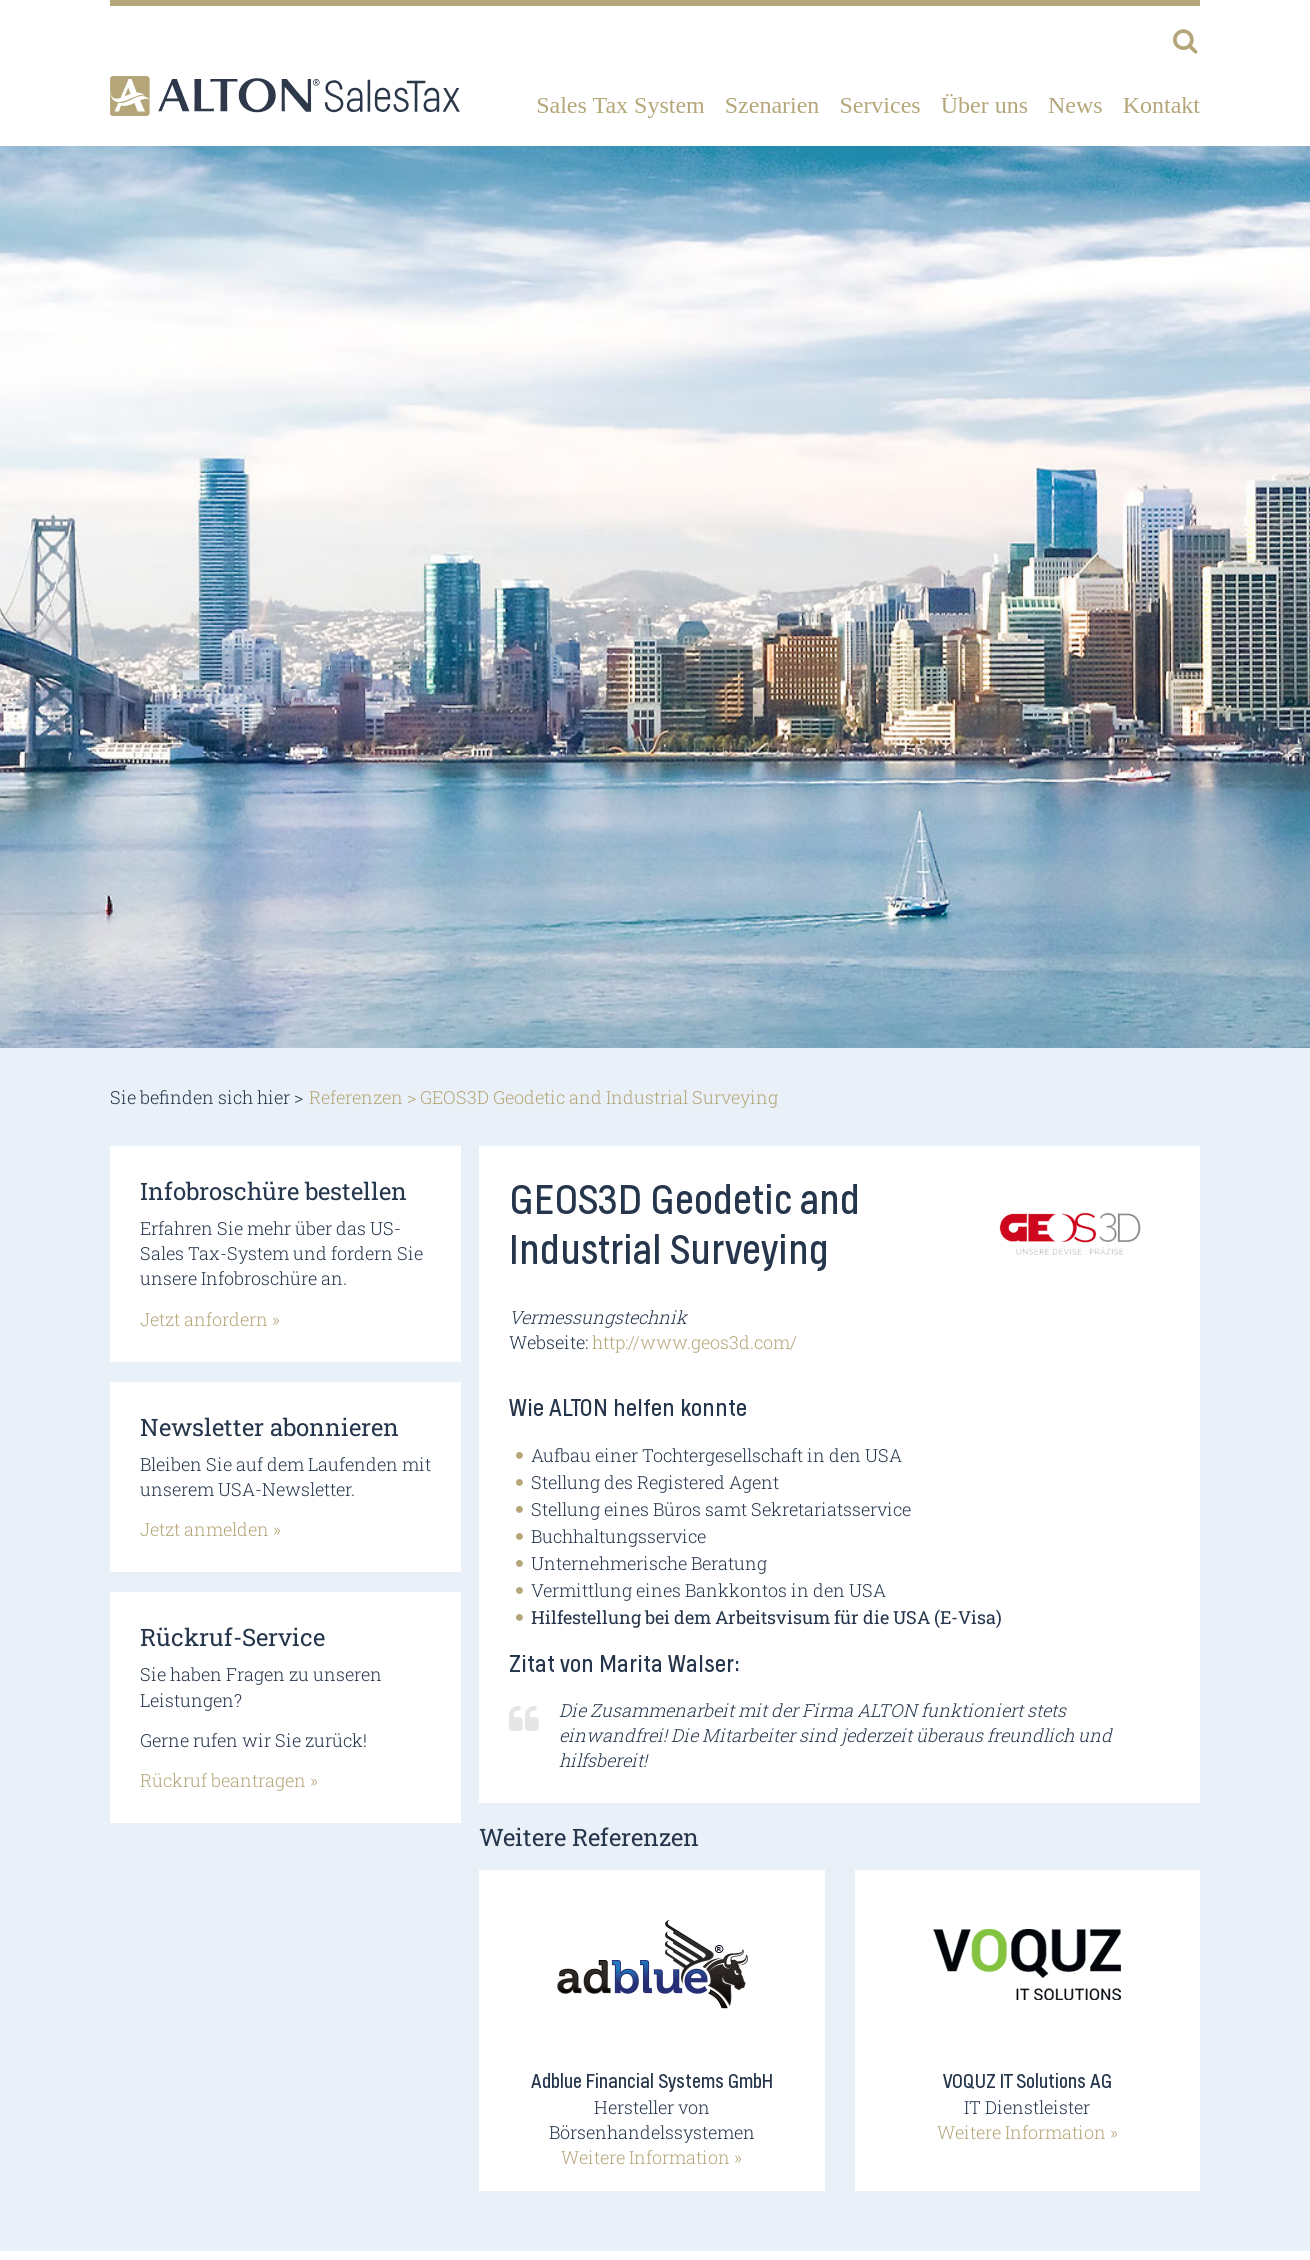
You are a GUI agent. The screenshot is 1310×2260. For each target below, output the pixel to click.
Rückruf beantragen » (229, 1780)
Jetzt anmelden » (210, 1529)
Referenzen (356, 1097)
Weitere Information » (651, 2157)
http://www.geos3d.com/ (694, 1342)
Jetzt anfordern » (210, 1319)
